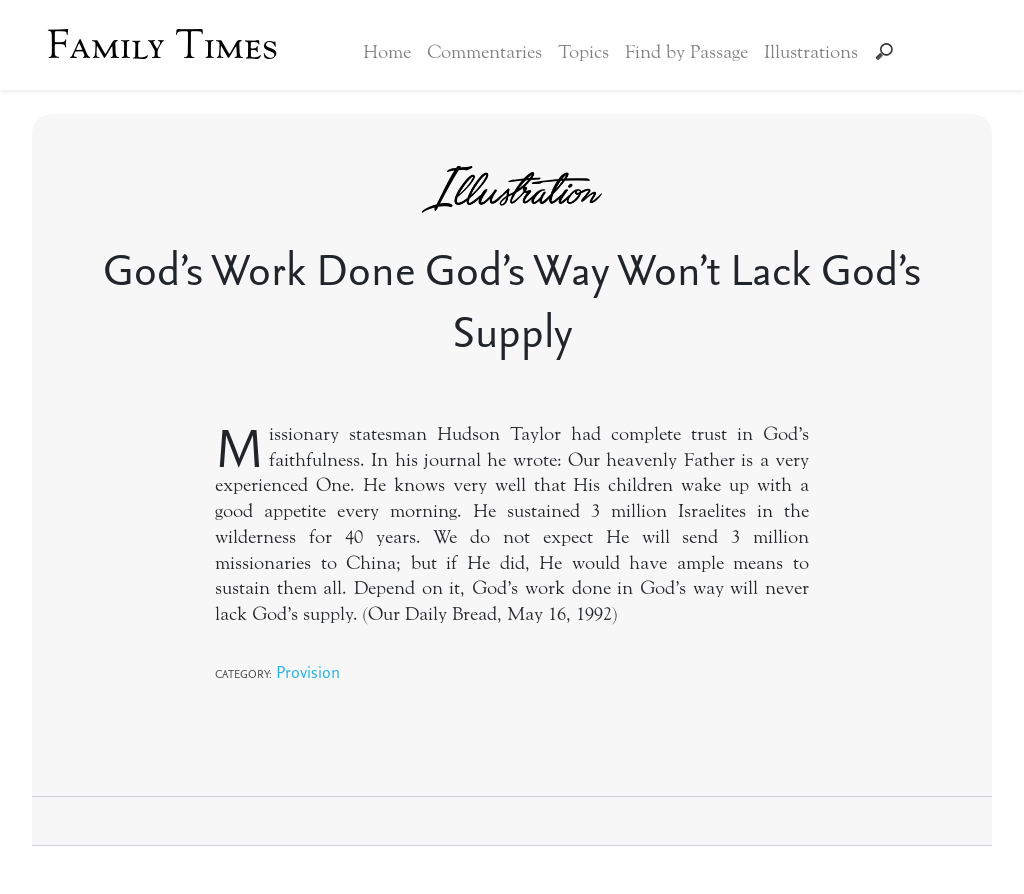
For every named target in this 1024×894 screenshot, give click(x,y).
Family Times (162, 45)
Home (387, 52)
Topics (583, 52)
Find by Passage (686, 52)
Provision (308, 671)
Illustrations (811, 52)
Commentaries (484, 52)
